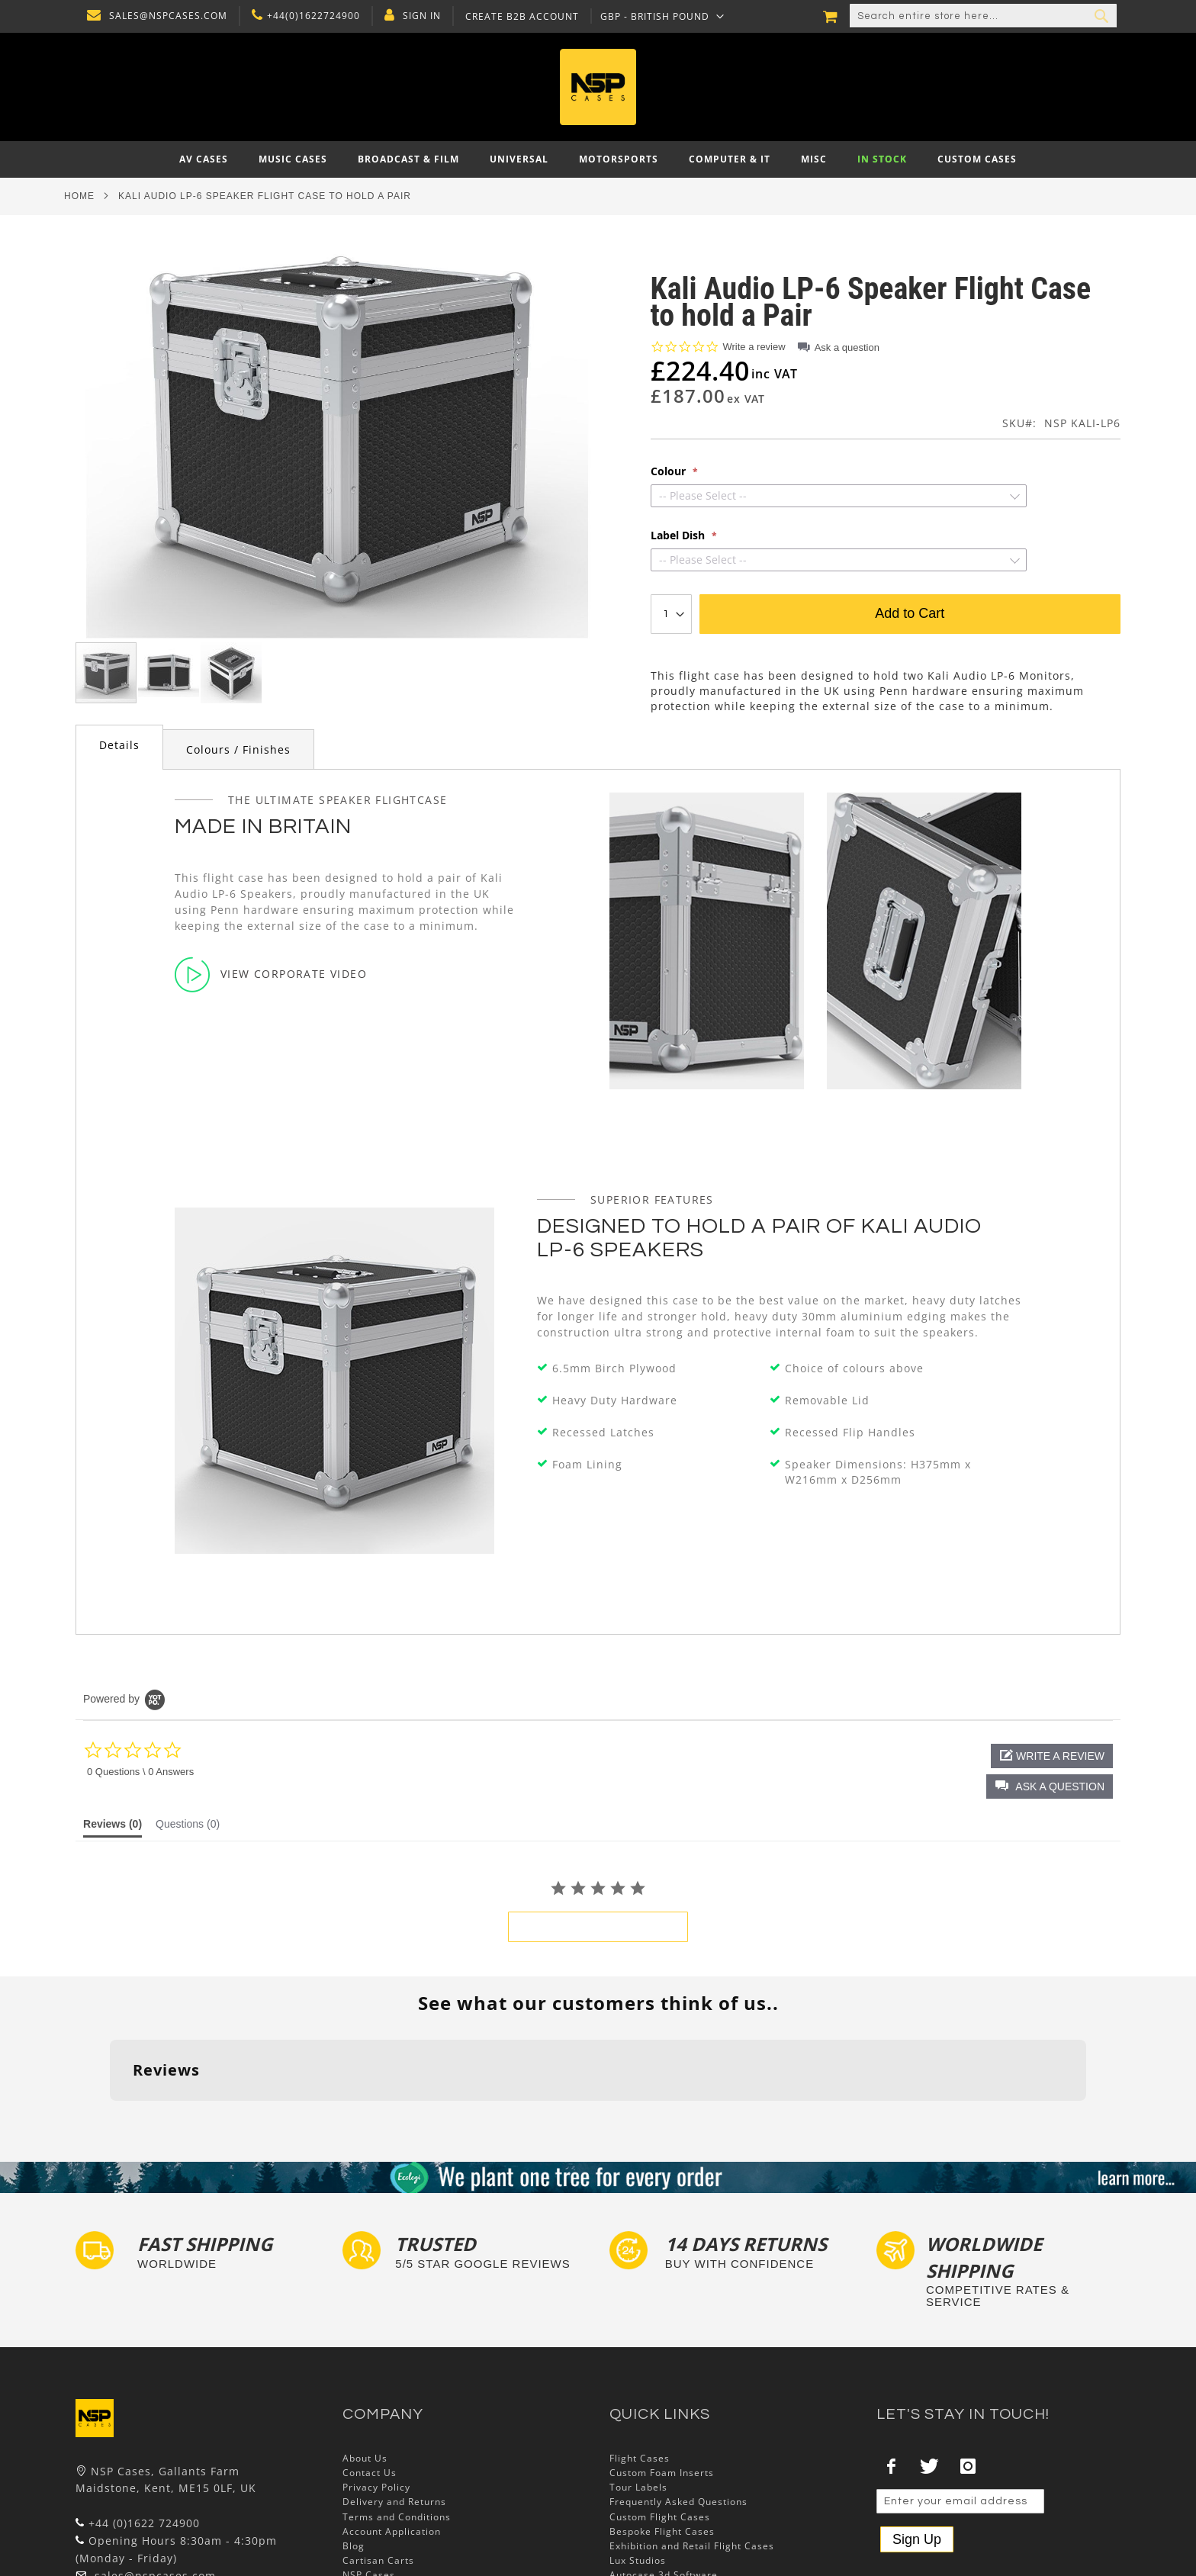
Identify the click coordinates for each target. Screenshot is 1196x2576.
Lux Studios (637, 2466)
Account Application (391, 2436)
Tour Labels (638, 2393)
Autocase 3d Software (663, 2481)
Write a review (754, 346)
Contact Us (369, 2378)
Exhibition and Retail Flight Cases (691, 2451)
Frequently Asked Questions (678, 2407)
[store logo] (598, 87)
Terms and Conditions (396, 2422)
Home (79, 196)
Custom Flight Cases (659, 2422)
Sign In (418, 16)
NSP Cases (368, 2481)
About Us (364, 2363)
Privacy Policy (376, 2393)
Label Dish (679, 535)
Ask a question (847, 347)
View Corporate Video (271, 974)
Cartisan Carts (378, 2466)
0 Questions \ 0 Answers (140, 1771)
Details (119, 745)
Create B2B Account (518, 17)
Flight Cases (639, 2363)
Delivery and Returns (394, 2407)
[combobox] (983, 16)
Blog (353, 2451)
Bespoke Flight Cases (662, 2436)
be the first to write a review (597, 1927)
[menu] (598, 159)
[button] (658, 16)
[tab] (119, 747)
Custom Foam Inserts (661, 2378)
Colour (670, 471)
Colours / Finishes (238, 749)
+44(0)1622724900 (309, 16)
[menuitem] (203, 159)
